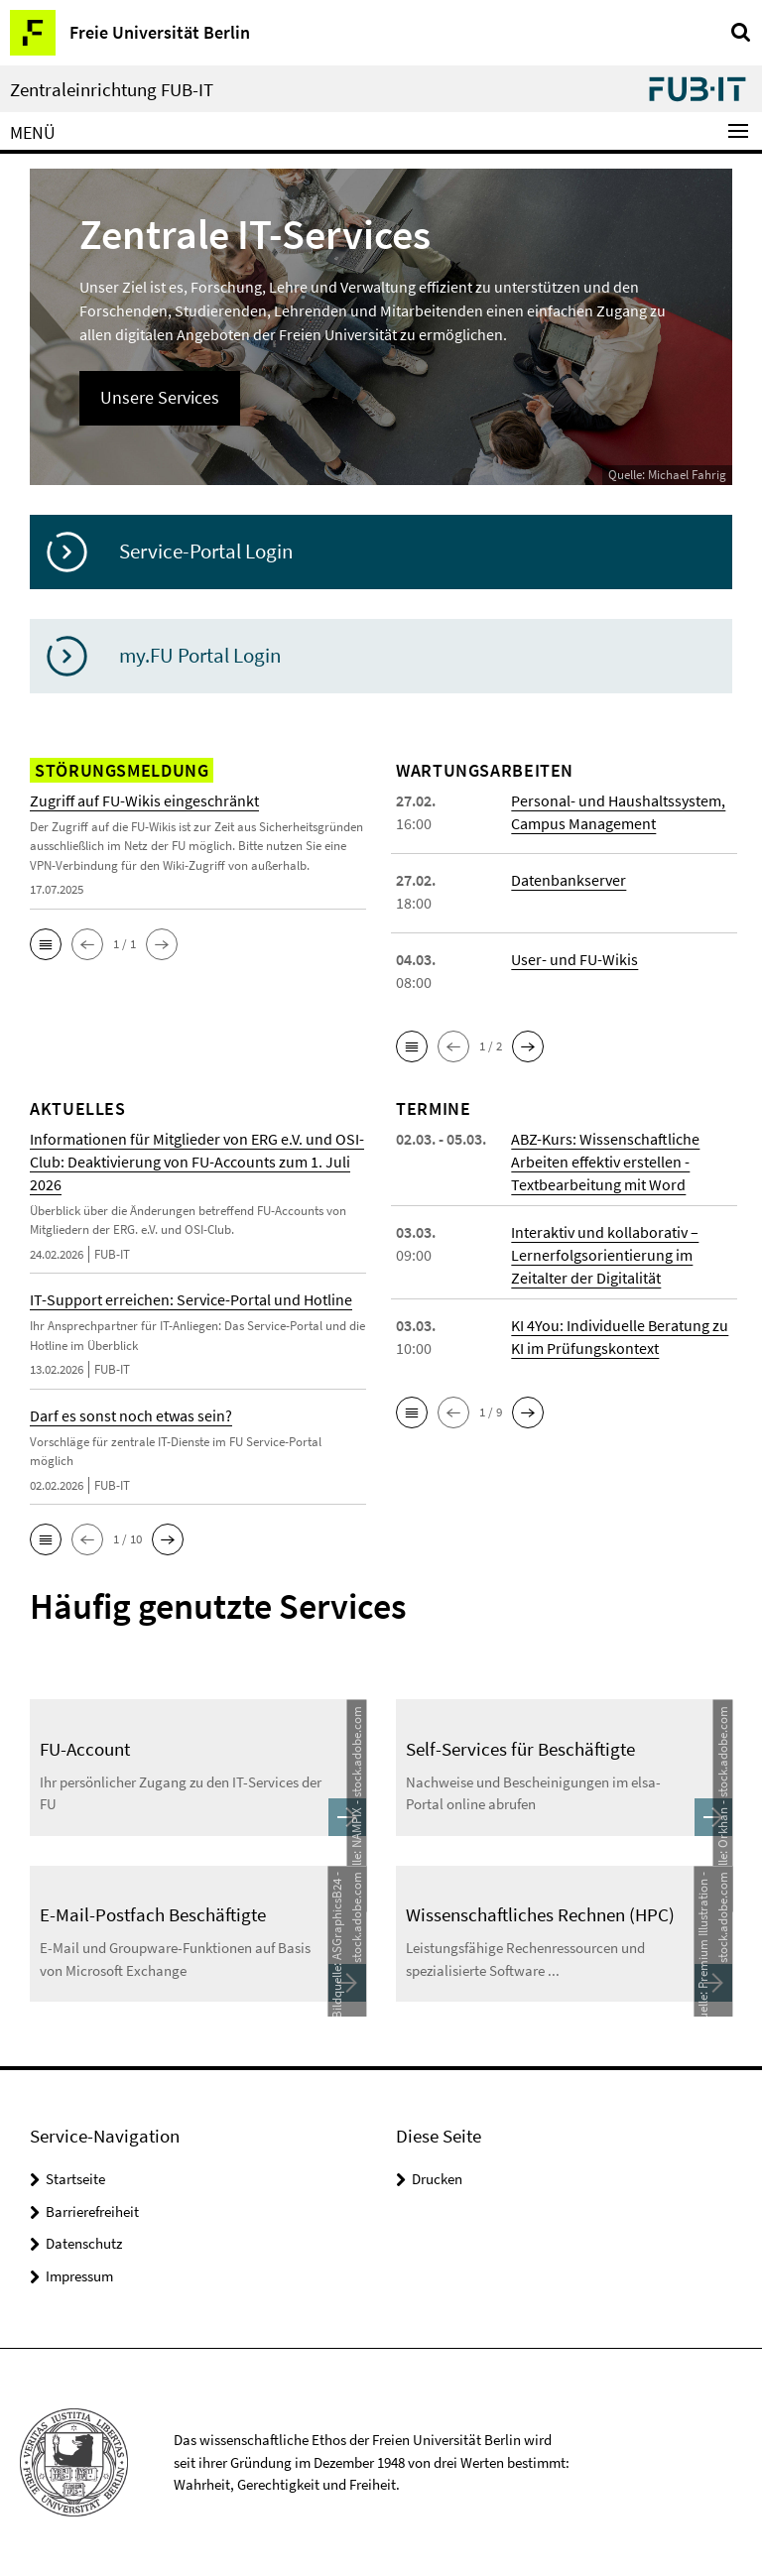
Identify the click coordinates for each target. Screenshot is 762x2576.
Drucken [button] (437, 2178)
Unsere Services (159, 397)
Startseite (75, 2178)
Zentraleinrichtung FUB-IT (111, 89)
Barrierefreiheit (92, 2211)
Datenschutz (84, 2243)
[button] (46, 944)
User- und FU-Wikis (574, 959)
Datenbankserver (568, 880)
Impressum (79, 2276)
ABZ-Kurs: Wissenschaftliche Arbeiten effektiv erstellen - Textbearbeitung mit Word (605, 1161)
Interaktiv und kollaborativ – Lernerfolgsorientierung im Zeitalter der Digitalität (604, 1255)
